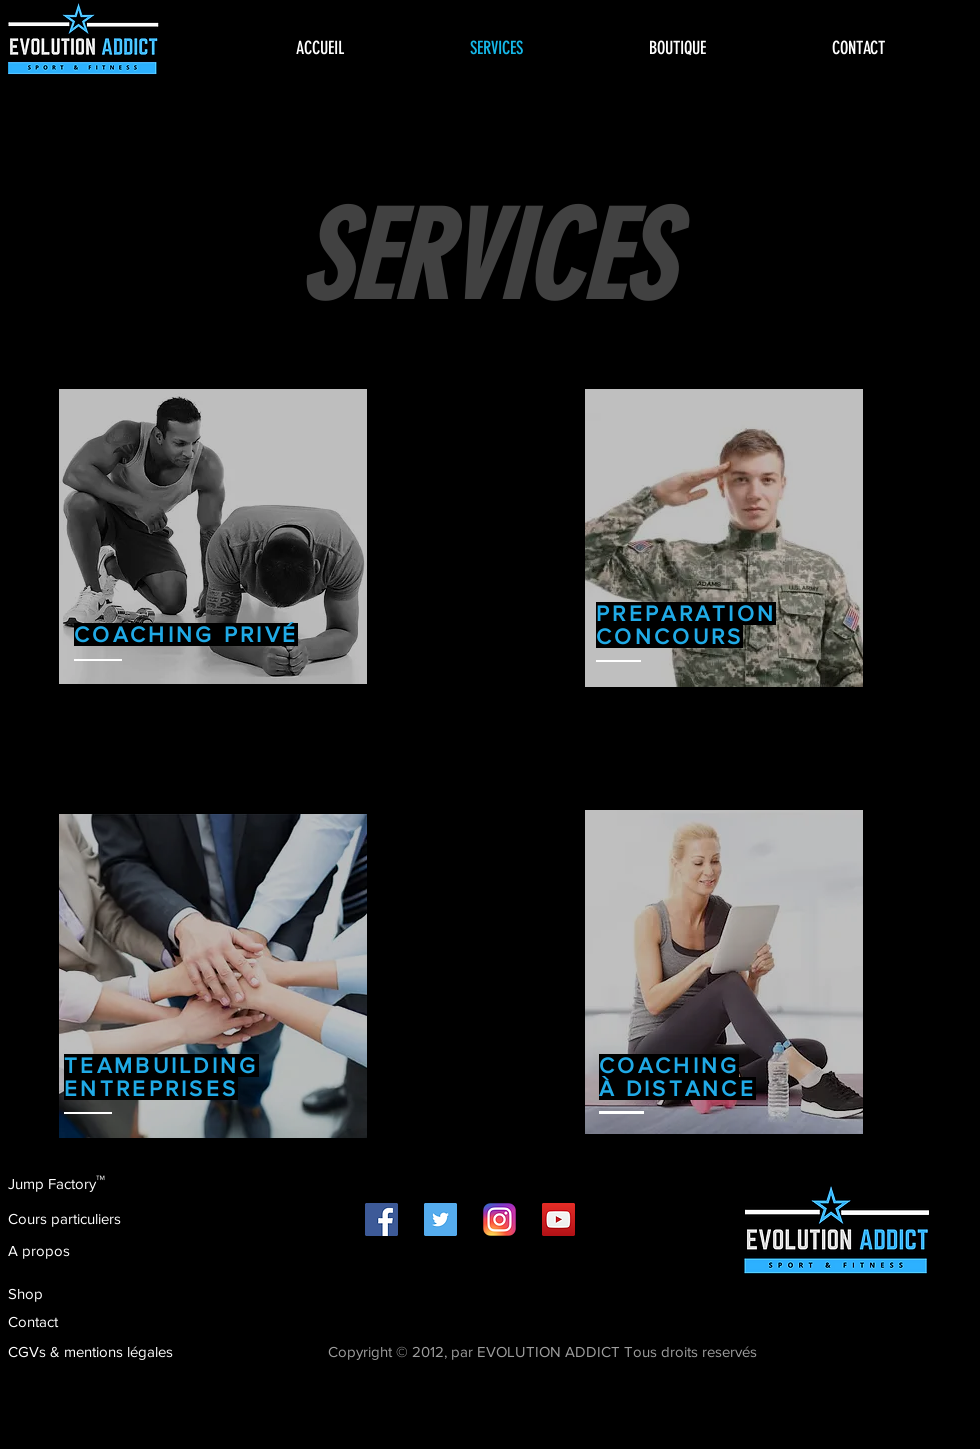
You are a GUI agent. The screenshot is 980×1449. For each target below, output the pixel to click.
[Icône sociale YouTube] (558, 1219)
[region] (213, 536)
